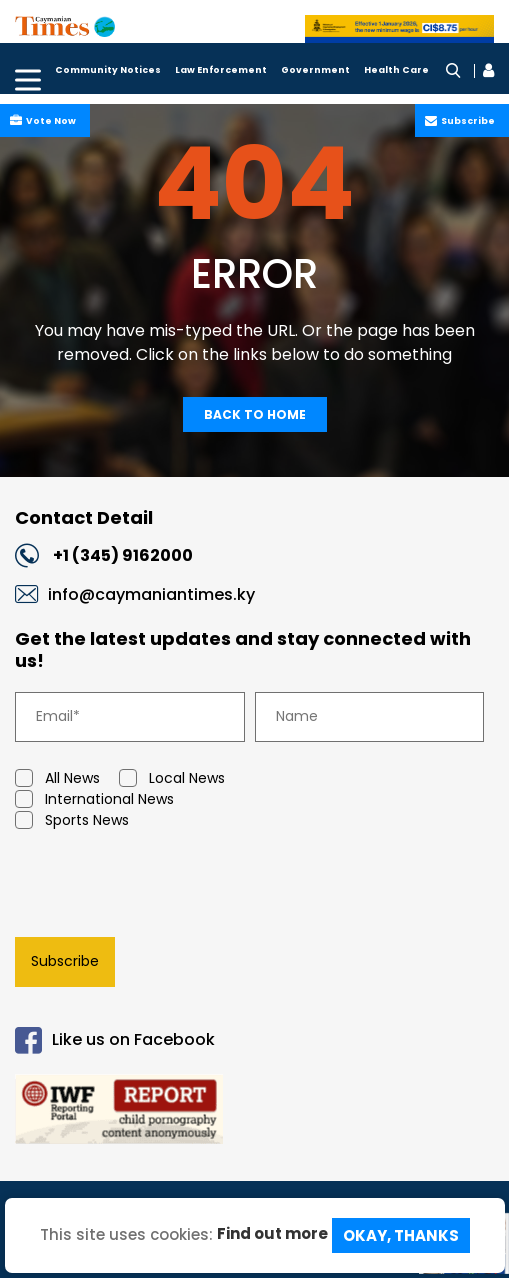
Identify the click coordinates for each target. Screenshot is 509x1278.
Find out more (272, 1233)
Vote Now (49, 121)
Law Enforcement (221, 70)
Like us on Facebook (115, 1040)
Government (315, 70)
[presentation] (160, 887)
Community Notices (108, 70)
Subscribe (466, 121)
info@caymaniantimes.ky (151, 594)
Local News (172, 778)
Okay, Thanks (401, 1235)
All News (57, 778)
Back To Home (255, 414)
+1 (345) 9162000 (123, 555)
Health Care (396, 70)
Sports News (72, 820)
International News (94, 799)
